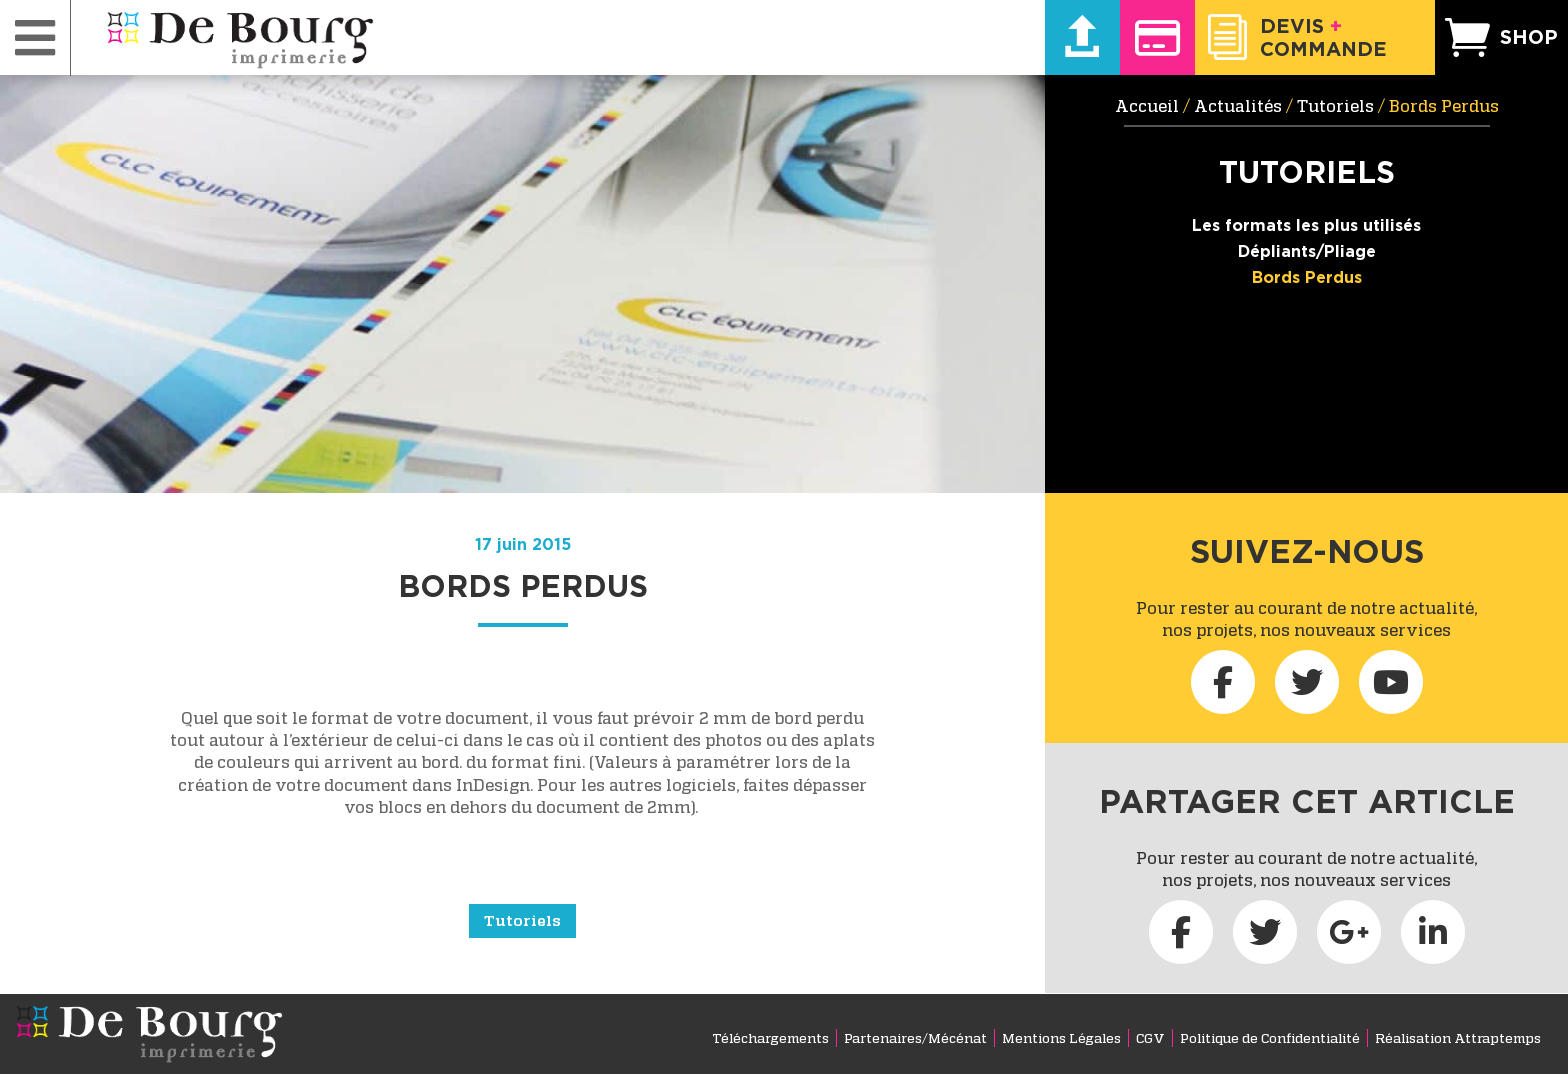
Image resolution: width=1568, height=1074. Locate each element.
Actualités (1238, 106)
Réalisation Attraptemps (1458, 1038)
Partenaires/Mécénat (915, 1038)
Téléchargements (770, 1038)
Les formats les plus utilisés (1306, 225)
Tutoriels (522, 920)
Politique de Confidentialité (1270, 1038)
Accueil (1147, 106)
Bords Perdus (1307, 277)
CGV (1150, 1038)
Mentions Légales (1061, 1038)
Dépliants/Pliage (1307, 251)
